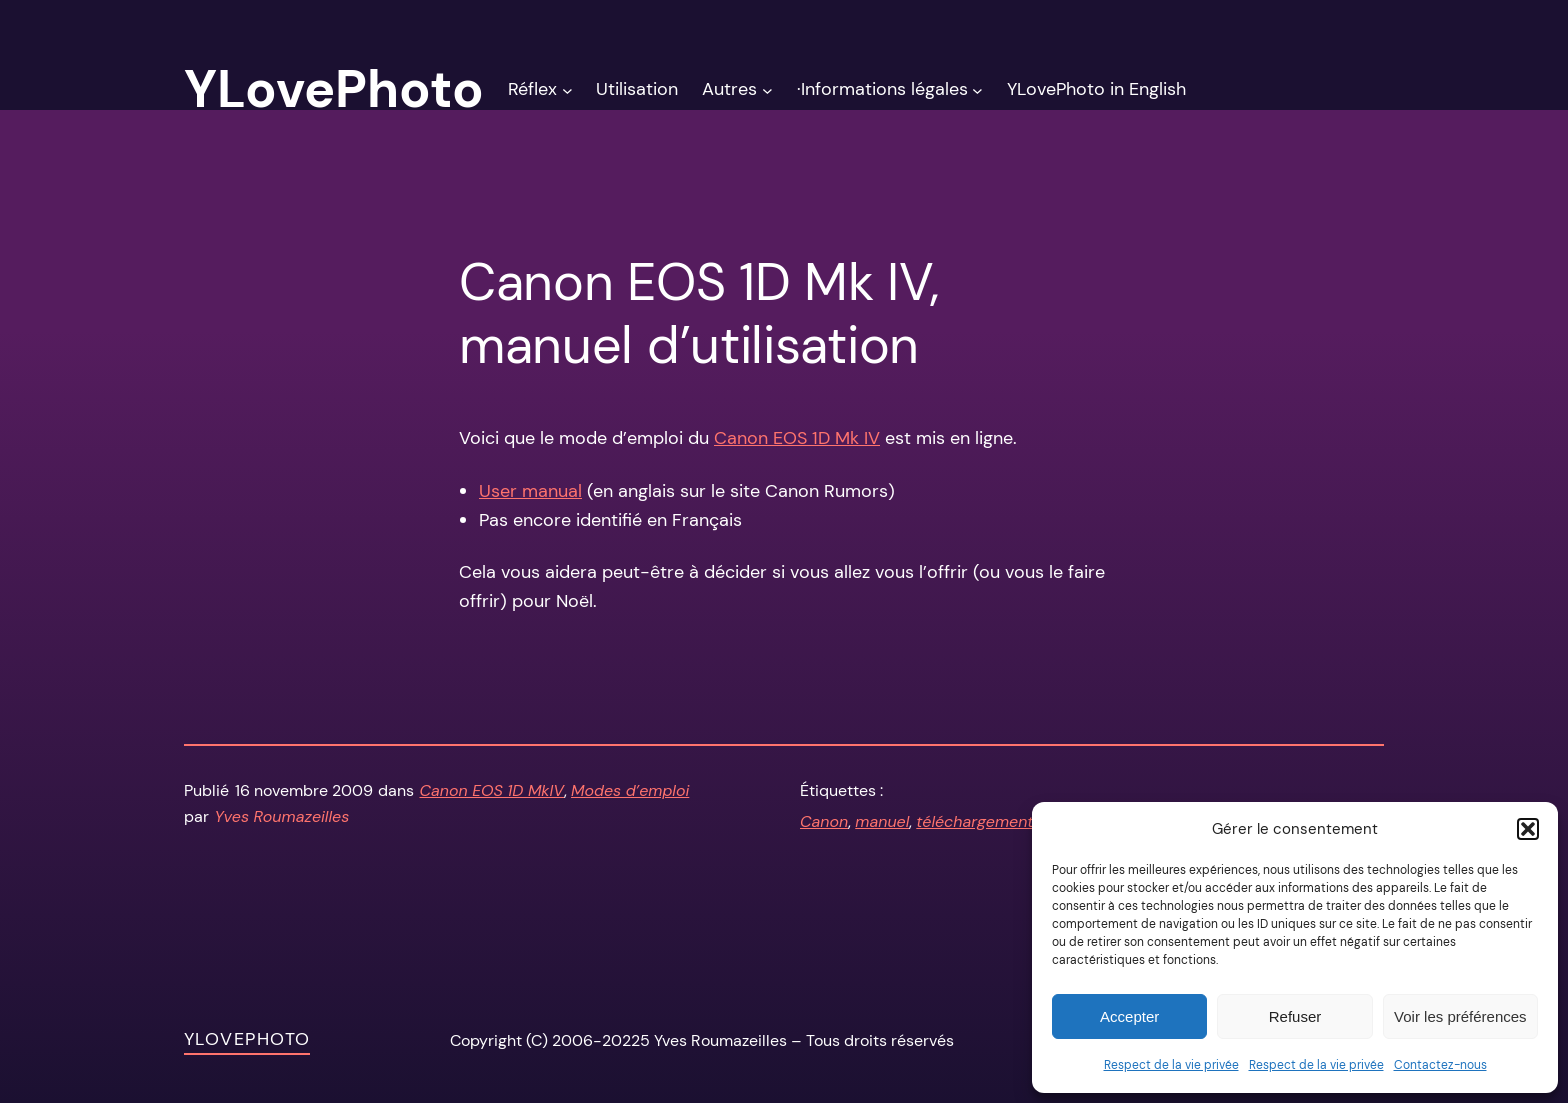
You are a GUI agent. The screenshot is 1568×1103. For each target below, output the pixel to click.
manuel (882, 821)
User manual (530, 491)
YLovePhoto (247, 1039)
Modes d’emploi (630, 790)
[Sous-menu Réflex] (567, 89)
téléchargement (974, 821)
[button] (1528, 829)
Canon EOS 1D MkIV (492, 790)
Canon (824, 821)
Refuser (1295, 1016)
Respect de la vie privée (1171, 1065)
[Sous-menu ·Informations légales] (977, 89)
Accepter (1129, 1016)
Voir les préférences (1460, 1016)
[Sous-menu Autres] (767, 89)
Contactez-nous (1440, 1065)
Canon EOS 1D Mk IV (797, 438)
